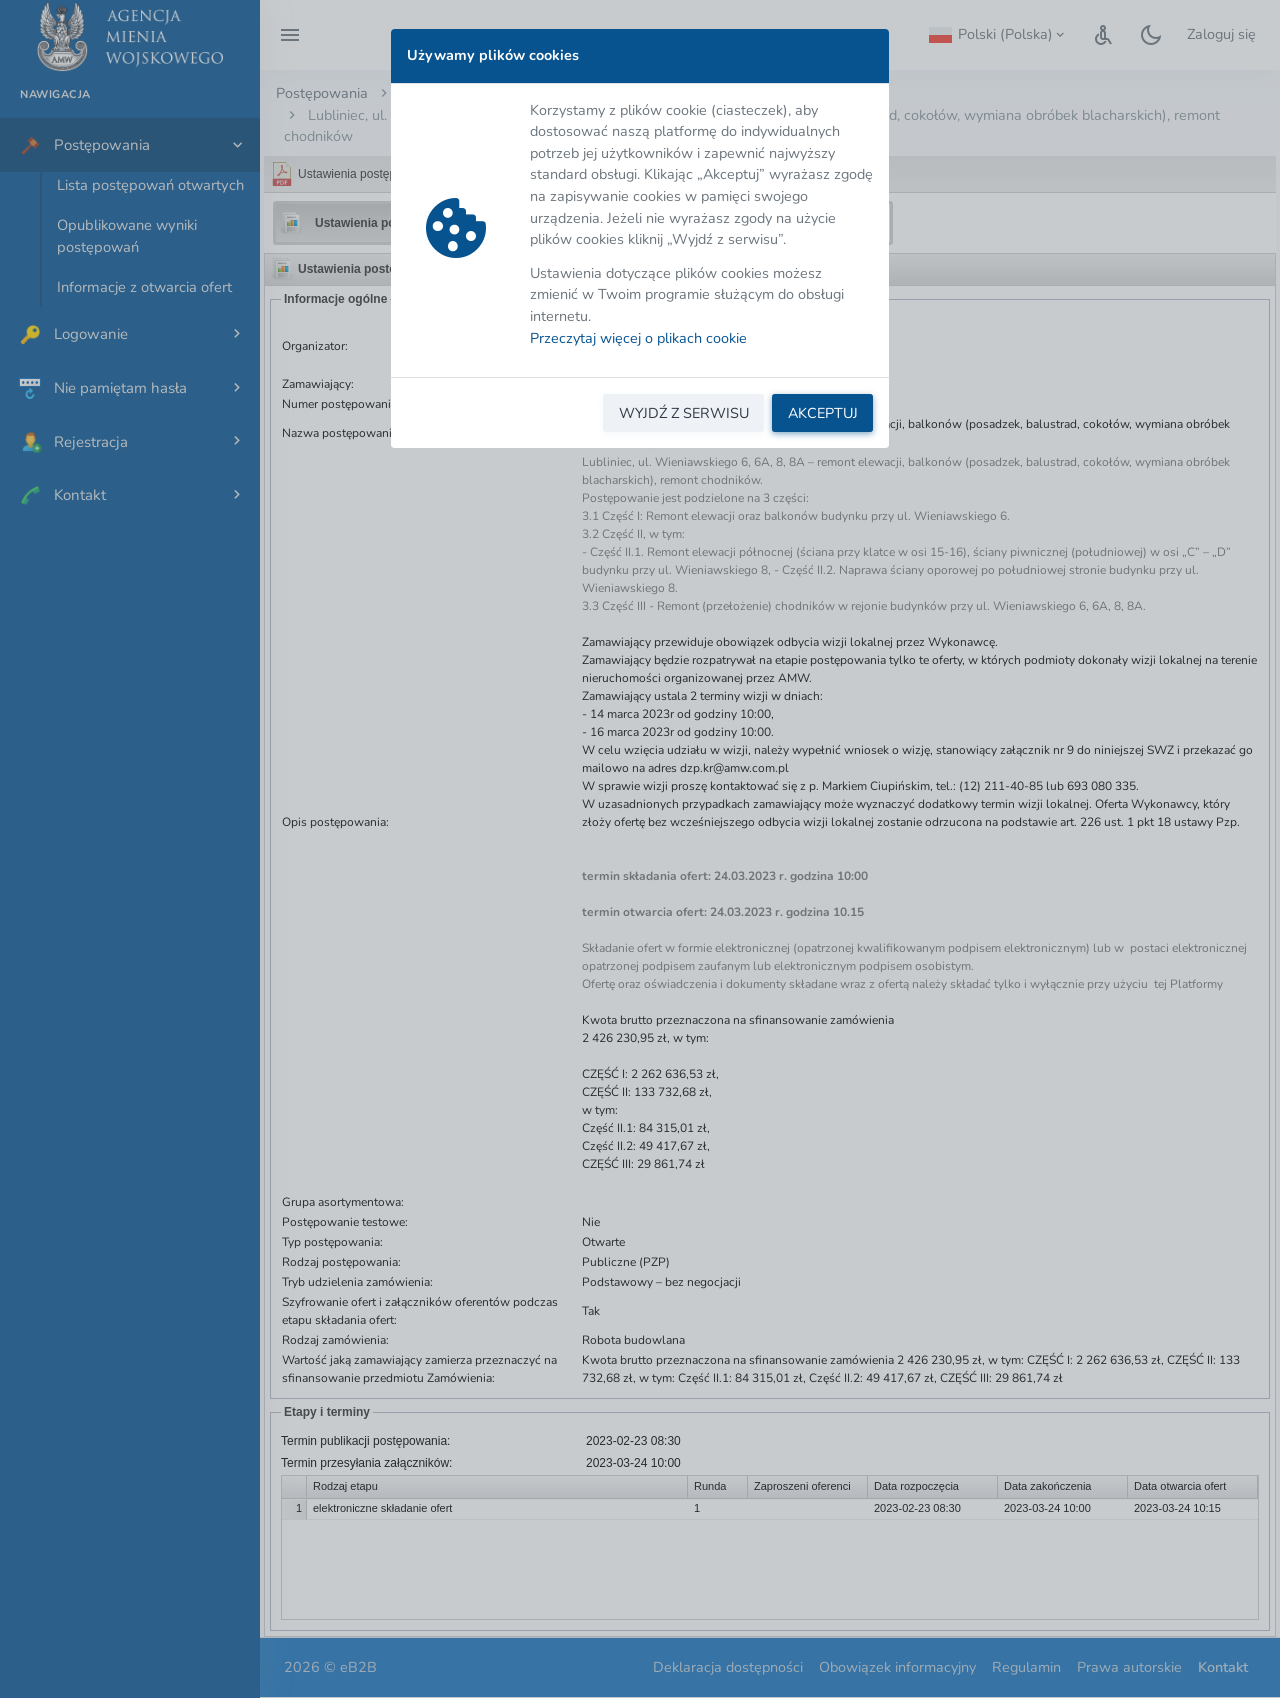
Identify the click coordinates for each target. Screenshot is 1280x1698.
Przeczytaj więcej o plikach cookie (638, 338)
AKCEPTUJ (823, 413)
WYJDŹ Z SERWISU (684, 413)
